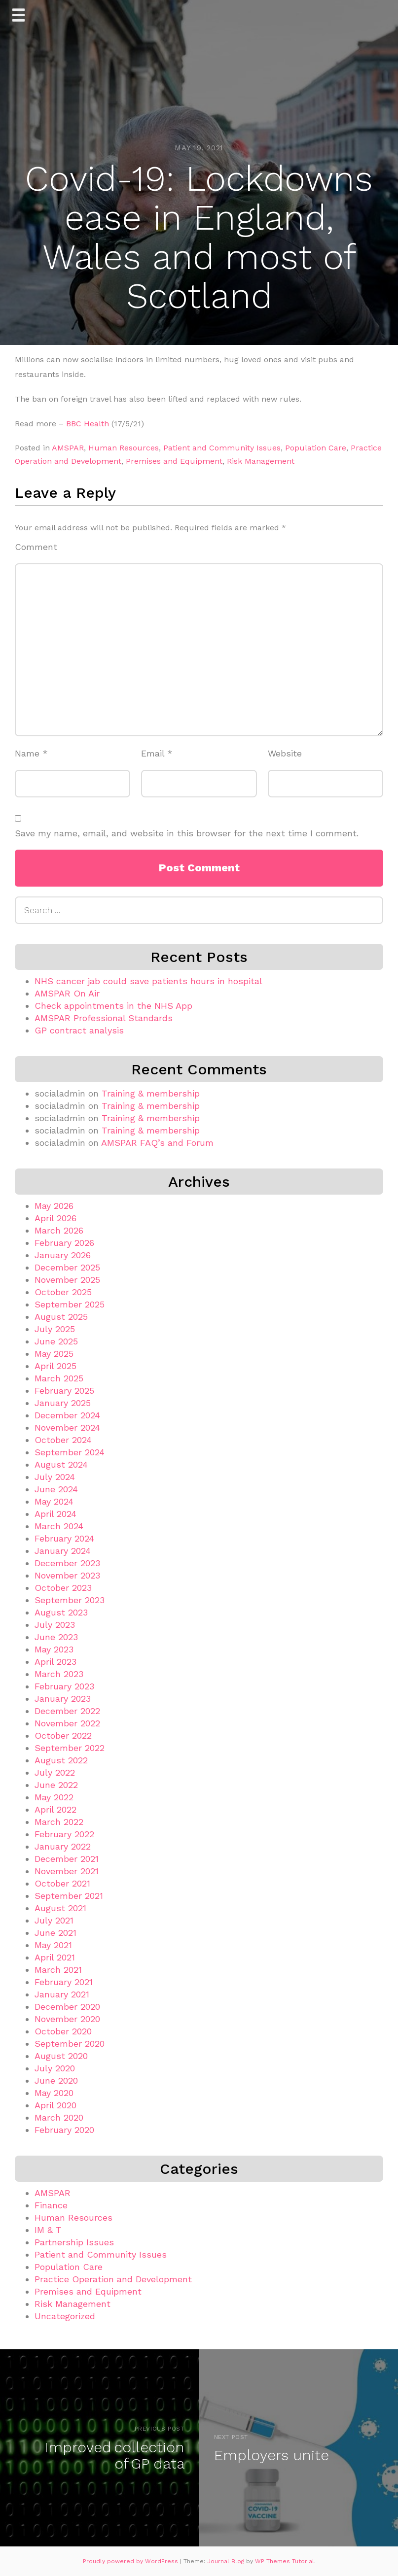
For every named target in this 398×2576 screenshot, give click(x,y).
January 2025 (63, 1403)
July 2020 (55, 2068)
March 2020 (59, 2117)
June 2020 (56, 2080)
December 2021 (67, 1859)
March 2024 (59, 1526)
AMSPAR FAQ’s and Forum (157, 1142)
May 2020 (54, 2093)
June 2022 (56, 1785)
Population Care (315, 447)
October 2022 (63, 1735)
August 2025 (61, 1316)
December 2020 (67, 2006)
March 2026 (59, 1230)
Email (157, 753)
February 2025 (64, 1390)
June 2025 (56, 1341)
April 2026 (55, 1218)
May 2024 (54, 1501)
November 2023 (67, 1575)
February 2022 (64, 1834)
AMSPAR (68, 447)
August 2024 (61, 1464)
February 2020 (64, 2130)
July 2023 (55, 1624)
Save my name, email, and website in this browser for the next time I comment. (187, 833)
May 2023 (54, 1649)
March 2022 (59, 1822)
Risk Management (260, 461)
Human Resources (123, 447)
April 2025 (55, 1366)
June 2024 (56, 1489)
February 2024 (64, 1538)
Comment (36, 547)
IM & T (48, 2230)
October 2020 (63, 2031)
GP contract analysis (79, 1030)
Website (285, 753)
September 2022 (70, 1748)
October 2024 (63, 1440)
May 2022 (54, 1797)
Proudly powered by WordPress (131, 2561)
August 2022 (61, 1760)
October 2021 (62, 1883)
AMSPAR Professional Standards (104, 1018)
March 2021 (58, 1969)
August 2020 (61, 2056)
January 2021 (62, 1994)
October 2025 (63, 1292)
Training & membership (151, 1093)
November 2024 (67, 1427)
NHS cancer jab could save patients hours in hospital (148, 981)
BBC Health (87, 423)
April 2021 (55, 1957)
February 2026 (64, 1242)
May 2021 (53, 1945)
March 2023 (59, 1674)
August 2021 (60, 1908)
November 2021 (67, 1871)
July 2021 (54, 1920)
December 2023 (67, 1563)
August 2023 (61, 1612)
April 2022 (55, 1809)
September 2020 (70, 2043)
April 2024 (55, 1514)
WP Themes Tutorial (284, 2561)
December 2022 (67, 1711)
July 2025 (55, 1329)
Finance (51, 2205)
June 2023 (56, 1637)
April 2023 (55, 1661)
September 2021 (69, 1895)
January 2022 (63, 1846)
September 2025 (70, 1304)
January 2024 (63, 1551)
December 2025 (67, 1267)
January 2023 (63, 1698)
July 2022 (55, 1772)
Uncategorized (65, 2316)
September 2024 (70, 1452)
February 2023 (64, 1686)
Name (31, 753)
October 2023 (63, 1587)
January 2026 (63, 1255)
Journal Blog (226, 2561)
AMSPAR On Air (67, 993)
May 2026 (54, 1206)
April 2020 (55, 2105)
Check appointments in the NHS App (113, 1005)
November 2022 (67, 1723)
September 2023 (70, 1600)
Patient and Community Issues (222, 447)
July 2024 (55, 1477)
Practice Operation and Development (113, 2279)
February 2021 (64, 1982)
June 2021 (55, 1932)
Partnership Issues (74, 2242)
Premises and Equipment (174, 461)
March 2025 (59, 1378)
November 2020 (67, 2019)
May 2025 (54, 1353)
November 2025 (67, 1279)
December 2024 (67, 1415)
